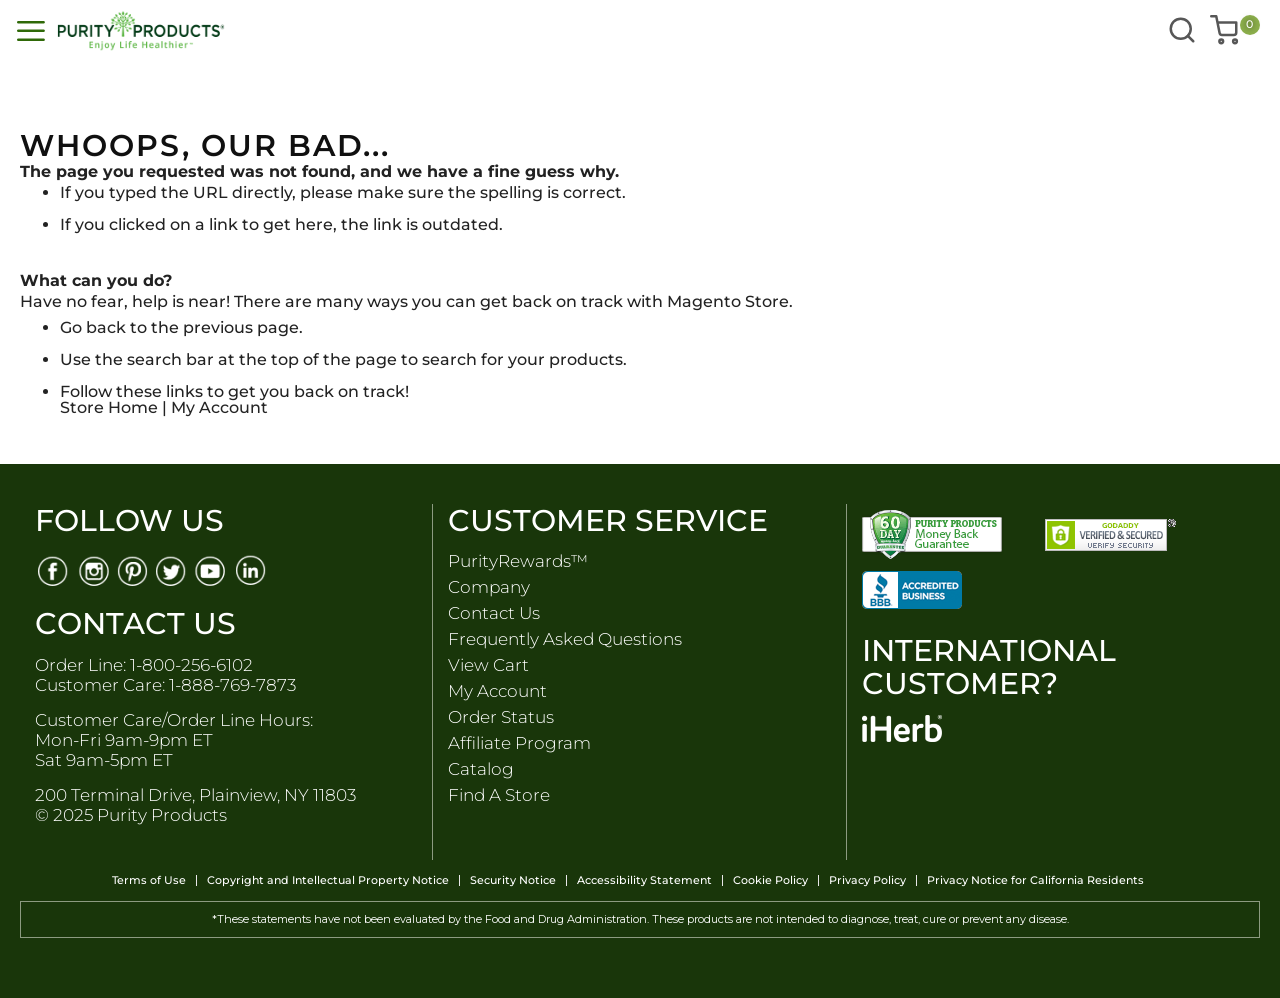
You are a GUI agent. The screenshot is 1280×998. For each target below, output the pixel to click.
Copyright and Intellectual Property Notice (328, 880)
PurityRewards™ (518, 561)
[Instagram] (92, 569)
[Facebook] (52, 569)
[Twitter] (172, 569)
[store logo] (306, 31)
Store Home (109, 407)
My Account (219, 407)
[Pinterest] (132, 569)
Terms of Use (149, 880)
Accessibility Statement (644, 880)
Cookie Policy (770, 880)
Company (489, 587)
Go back (93, 327)
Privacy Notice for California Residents (1035, 880)
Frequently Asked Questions (565, 639)
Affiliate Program (519, 743)
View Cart (488, 665)
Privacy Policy (867, 880)
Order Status (501, 717)
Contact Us (494, 613)
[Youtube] (212, 569)
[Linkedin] (252, 569)
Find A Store (499, 795)
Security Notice (513, 880)
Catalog (481, 769)
